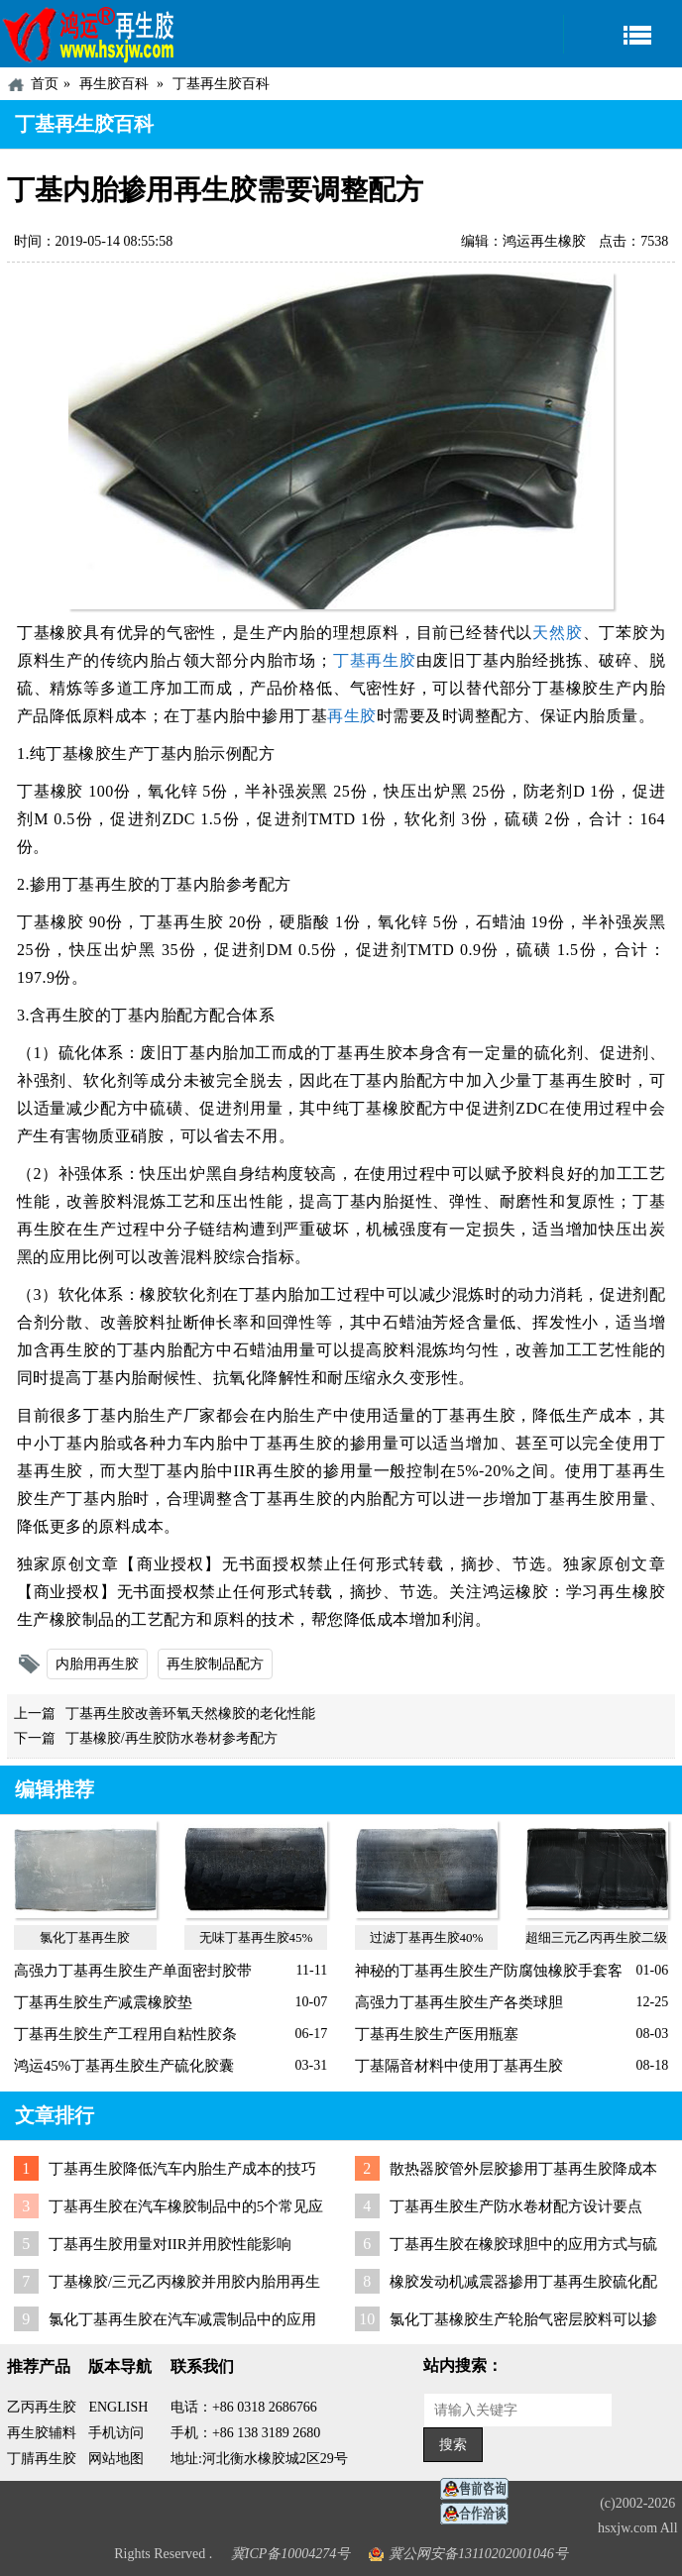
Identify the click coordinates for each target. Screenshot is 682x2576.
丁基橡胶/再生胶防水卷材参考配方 (171, 1738)
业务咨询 (479, 2514)
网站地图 (116, 2458)
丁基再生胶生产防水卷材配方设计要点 (516, 2206)
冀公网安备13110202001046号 (478, 2553)
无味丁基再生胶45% (256, 1937)
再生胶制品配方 (215, 1664)
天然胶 (557, 632)
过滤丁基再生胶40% (427, 1937)
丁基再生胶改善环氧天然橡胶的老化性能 (190, 1713)
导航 (622, 34)
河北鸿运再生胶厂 (89, 33)
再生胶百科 (114, 83)
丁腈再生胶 (41, 2458)
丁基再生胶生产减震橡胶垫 (103, 2002)
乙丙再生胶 (41, 2407)
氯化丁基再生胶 (85, 1937)
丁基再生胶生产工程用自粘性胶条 (125, 2034)
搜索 (453, 2444)
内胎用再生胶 (97, 1664)
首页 (44, 83)
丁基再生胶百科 (221, 83)
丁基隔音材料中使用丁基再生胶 (459, 2066)
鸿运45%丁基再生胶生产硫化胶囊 (124, 2066)
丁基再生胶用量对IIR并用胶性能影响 (170, 2244)
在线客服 (479, 2489)
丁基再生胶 (373, 660)
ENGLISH (118, 2407)
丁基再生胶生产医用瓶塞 (436, 2034)
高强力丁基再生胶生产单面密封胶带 (133, 1971)
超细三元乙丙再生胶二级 (596, 1937)
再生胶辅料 (41, 2432)
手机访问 (116, 2432)
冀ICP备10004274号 (291, 2553)
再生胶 (352, 715)
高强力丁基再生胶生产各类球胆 (459, 2002)
